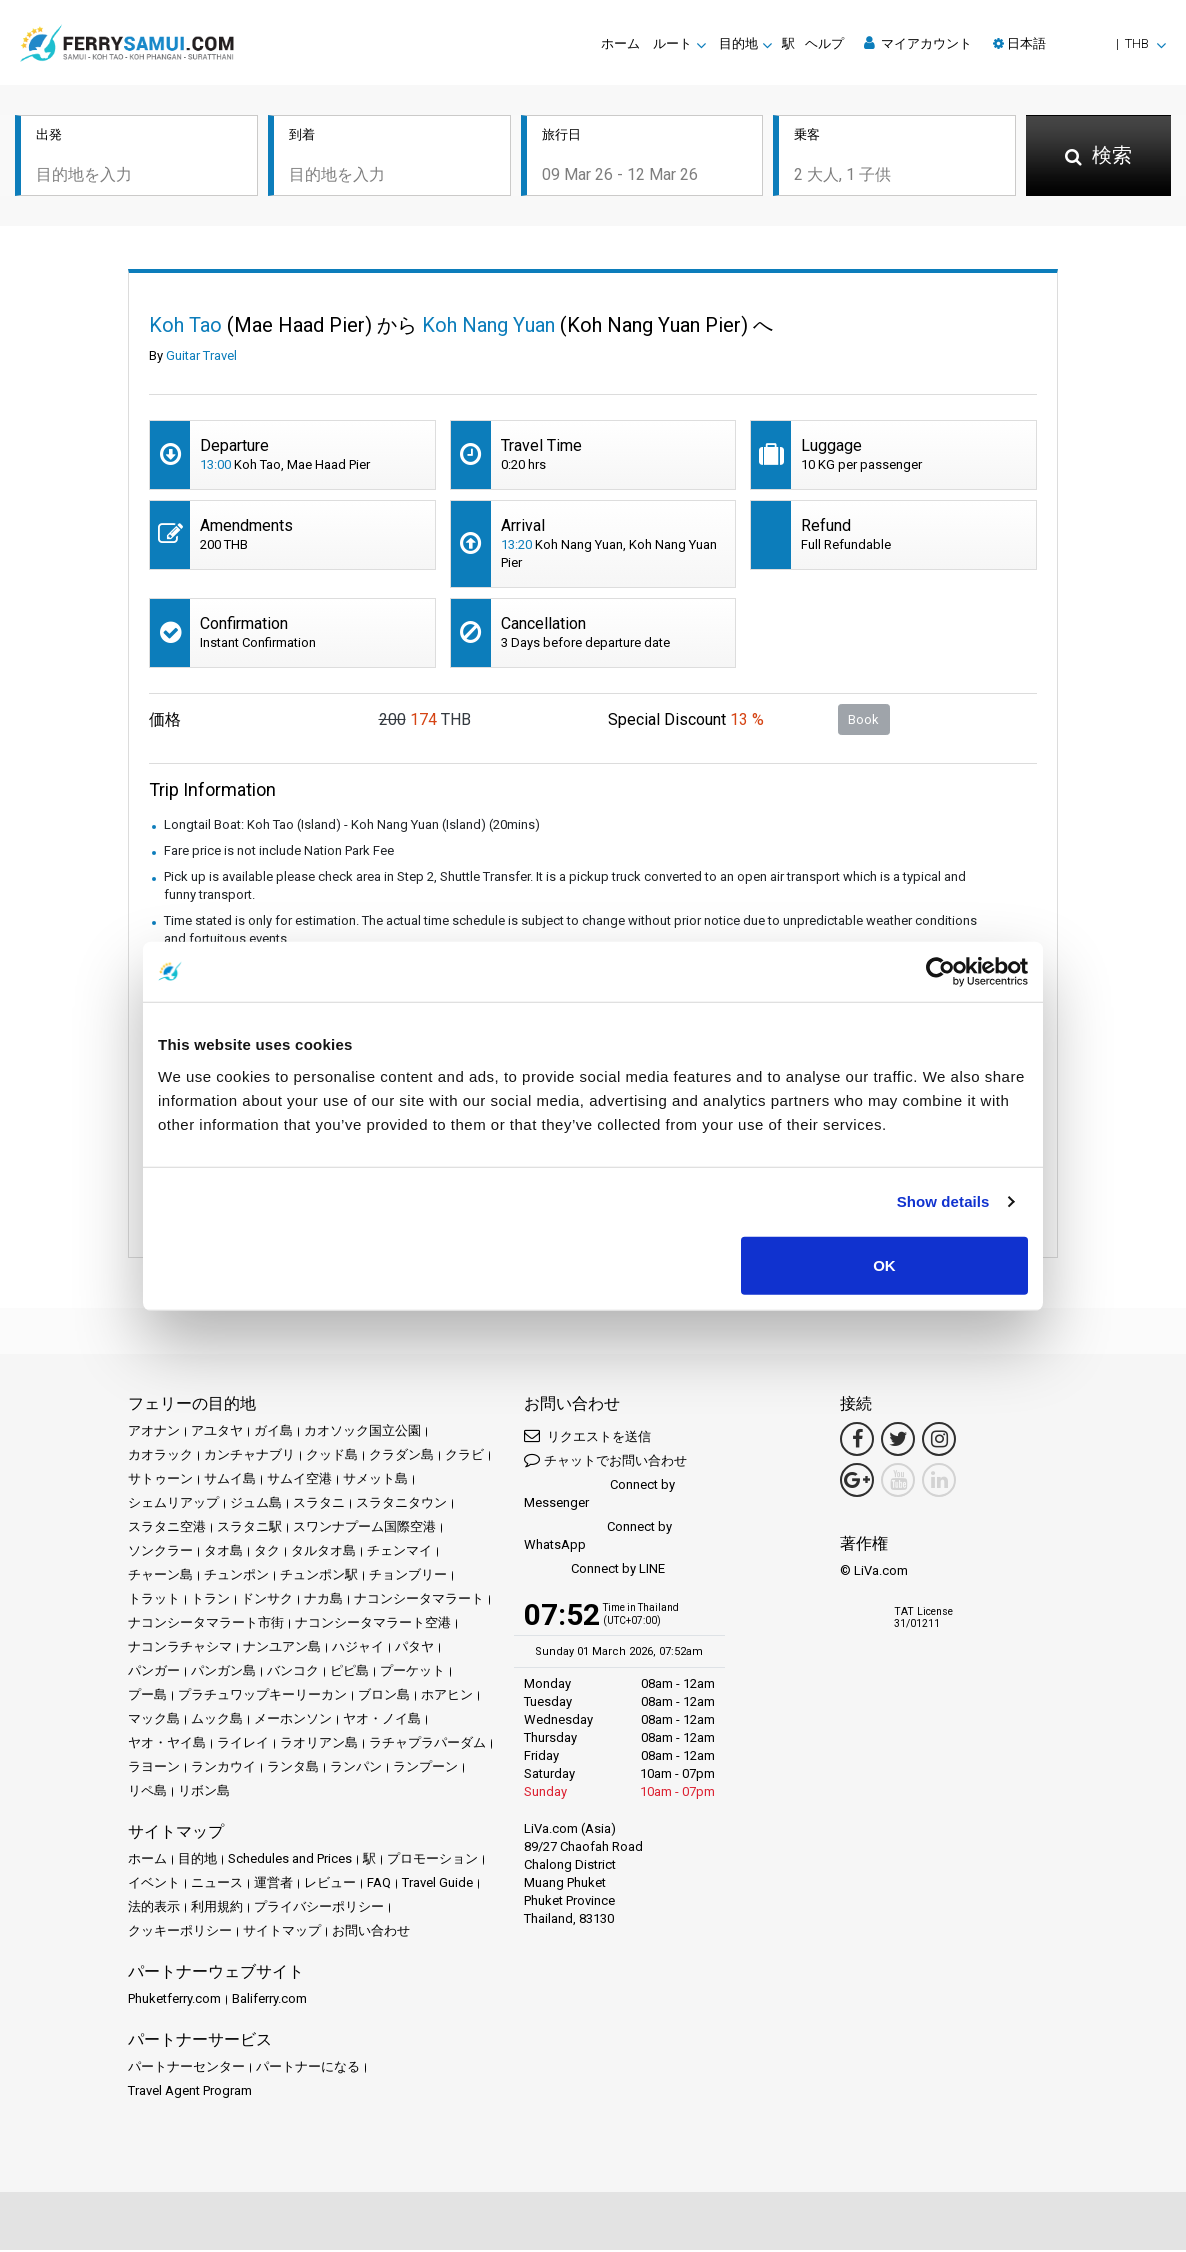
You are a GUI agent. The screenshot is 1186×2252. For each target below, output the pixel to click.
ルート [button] (672, 43)
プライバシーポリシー (319, 1908)
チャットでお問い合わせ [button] (605, 1461)
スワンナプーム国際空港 (364, 1528)
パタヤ (414, 1648)
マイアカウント (918, 43)
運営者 (273, 1884)
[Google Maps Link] (857, 1482)
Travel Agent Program (190, 2092)
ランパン (356, 1768)
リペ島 (147, 1792)
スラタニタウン (401, 1504)
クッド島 (332, 1456)
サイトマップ (282, 1932)
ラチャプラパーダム (427, 1744)
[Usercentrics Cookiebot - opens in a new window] (940, 972)
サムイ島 (230, 1480)
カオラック (160, 1456)
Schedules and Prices (290, 1860)
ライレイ (243, 1744)
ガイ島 (273, 1432)
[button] (1079, 43)
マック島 (154, 1720)
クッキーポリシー (180, 1932)
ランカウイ (223, 1768)
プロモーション (432, 1860)
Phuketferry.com (174, 2000)
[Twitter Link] (898, 1441)
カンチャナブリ (249, 1456)
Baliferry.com (269, 2000)
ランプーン (425, 1768)
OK (884, 1264)
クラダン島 (401, 1456)
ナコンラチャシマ (180, 1648)
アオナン (154, 1432)
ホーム (620, 43)
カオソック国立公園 (362, 1432)
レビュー (330, 1884)
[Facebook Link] (857, 1441)
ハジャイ (358, 1648)
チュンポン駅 (319, 1576)
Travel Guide (437, 1884)
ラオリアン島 (319, 1744)
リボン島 (204, 1792)
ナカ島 (323, 1600)
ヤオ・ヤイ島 (167, 1744)
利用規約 (217, 1908)
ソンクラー (160, 1552)
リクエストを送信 (587, 1437)
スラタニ (319, 1504)
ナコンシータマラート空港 (373, 1624)
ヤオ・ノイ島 (382, 1720)
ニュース (217, 1884)
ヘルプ (824, 43)
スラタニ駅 (249, 1528)
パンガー (154, 1672)
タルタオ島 (323, 1552)
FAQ (379, 1884)
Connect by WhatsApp (598, 1537)
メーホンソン (293, 1720)
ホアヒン (447, 1696)
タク (267, 1552)
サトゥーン (160, 1480)
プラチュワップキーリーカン (262, 1696)
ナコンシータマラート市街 (206, 1624)
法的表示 (154, 1908)
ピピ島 (349, 1672)
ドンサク (267, 1600)
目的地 (197, 1860)
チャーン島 (160, 1576)
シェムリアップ (173, 1504)
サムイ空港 (299, 1480)
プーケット (412, 1672)
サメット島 (375, 1480)
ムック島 (217, 1720)
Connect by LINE (594, 1571)
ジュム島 (256, 1504)
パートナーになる (308, 2068)
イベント (154, 1884)
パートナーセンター (186, 2068)
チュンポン (236, 1576)
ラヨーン (154, 1768)
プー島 (147, 1696)
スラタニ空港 (167, 1528)
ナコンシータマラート (419, 1600)
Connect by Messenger (599, 1495)
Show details (943, 1201)
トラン (210, 1600)
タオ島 (223, 1552)
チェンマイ (399, 1552)
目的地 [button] (738, 43)
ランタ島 (293, 1768)
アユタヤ (217, 1432)
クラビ (464, 1456)
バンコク (293, 1672)
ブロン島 (384, 1696)
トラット (154, 1600)
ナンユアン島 (282, 1648)
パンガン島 (223, 1672)
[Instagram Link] (939, 1441)
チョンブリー (408, 1576)
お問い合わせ (371, 1932)
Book (863, 720)
